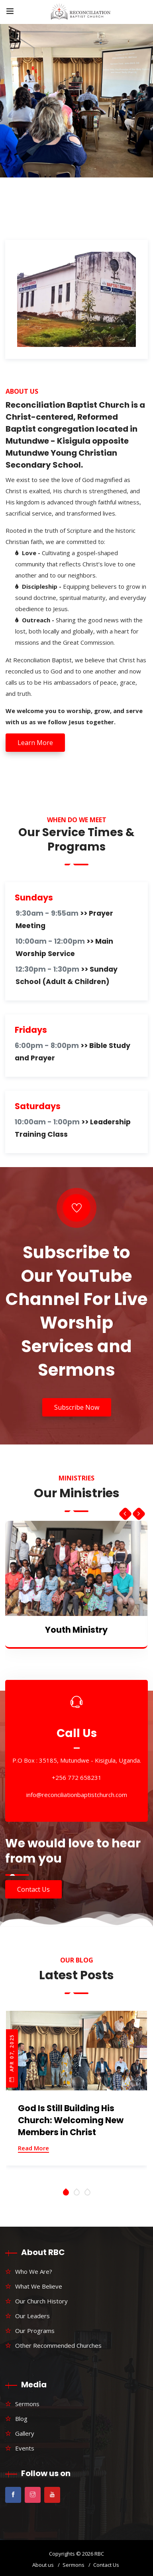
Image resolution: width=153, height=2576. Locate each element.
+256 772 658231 (77, 1778)
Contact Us (33, 1889)
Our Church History (41, 2301)
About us (43, 2564)
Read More (33, 2148)
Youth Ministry (76, 1630)
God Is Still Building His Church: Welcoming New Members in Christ (71, 2120)
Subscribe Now (76, 1407)
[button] (66, 2192)
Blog (21, 2419)
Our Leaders (32, 2316)
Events (24, 2448)
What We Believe (38, 2286)
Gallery (24, 2433)
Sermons (27, 2404)
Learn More (35, 742)
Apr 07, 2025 (11, 2058)
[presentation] (125, 1512)
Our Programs (35, 2331)
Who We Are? (33, 2271)
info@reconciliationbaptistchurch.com (76, 1795)
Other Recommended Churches (58, 2345)
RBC (99, 2553)
